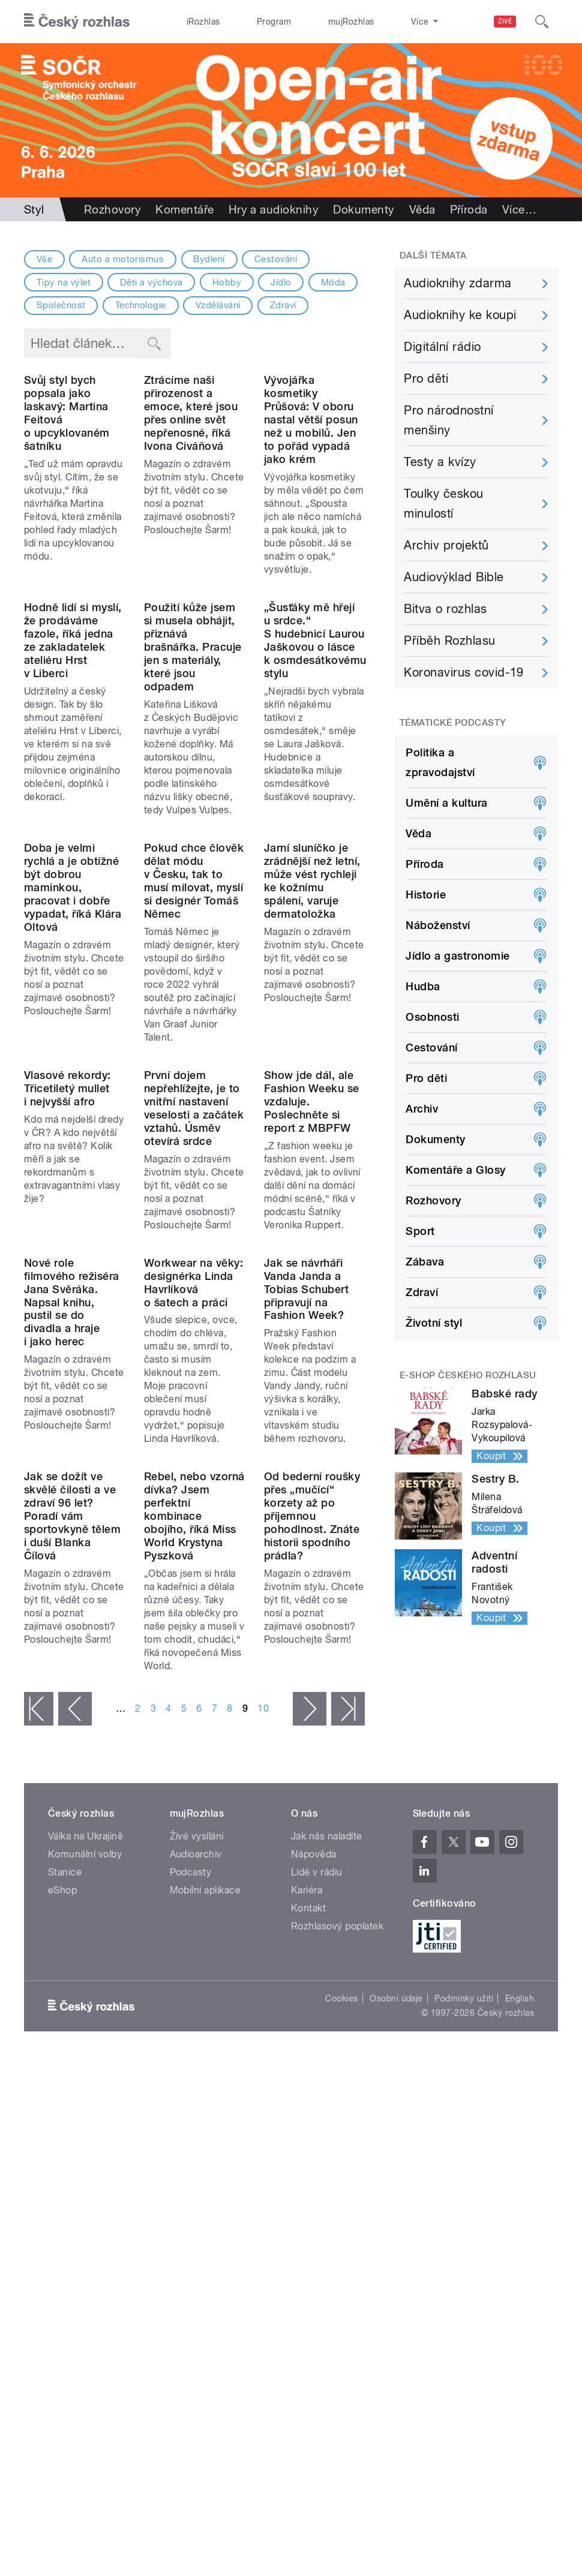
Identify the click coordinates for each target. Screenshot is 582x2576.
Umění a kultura (446, 802)
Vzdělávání (218, 305)
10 (263, 2048)
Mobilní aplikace (205, 2230)
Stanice (379, 21)
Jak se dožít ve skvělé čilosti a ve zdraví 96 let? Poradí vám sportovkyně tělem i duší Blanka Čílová (72, 1856)
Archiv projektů (446, 545)
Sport (420, 1231)
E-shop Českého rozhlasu (468, 1375)
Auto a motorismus (123, 259)
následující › (309, 2049)
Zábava (425, 1261)
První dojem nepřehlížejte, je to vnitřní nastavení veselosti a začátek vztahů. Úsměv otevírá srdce (194, 1334)
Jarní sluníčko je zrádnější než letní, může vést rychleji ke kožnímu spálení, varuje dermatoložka (312, 1050)
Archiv (422, 1108)
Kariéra (306, 2230)
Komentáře (184, 209)
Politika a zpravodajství (440, 762)
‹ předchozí (75, 2049)
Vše (44, 259)
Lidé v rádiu (317, 2212)
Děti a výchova (151, 282)
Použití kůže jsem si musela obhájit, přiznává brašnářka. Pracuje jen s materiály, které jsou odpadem (193, 760)
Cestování (275, 259)
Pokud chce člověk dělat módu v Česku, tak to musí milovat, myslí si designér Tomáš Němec (194, 1050)
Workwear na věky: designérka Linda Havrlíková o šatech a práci (193, 1566)
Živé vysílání (197, 2176)
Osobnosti (432, 1017)
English (519, 2338)
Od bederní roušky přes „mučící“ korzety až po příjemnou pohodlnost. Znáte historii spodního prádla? (312, 1856)
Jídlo (281, 282)
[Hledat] (542, 21)
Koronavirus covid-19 (464, 672)
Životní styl (434, 1322)
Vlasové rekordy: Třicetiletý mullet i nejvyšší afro (67, 1314)
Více (519, 209)
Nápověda (314, 2194)
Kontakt (308, 2248)
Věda (422, 209)
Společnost (61, 305)
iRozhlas (197, 21)
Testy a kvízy (440, 462)
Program (253, 21)
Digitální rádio (442, 346)
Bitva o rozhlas (445, 609)
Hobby (226, 282)
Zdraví (283, 305)
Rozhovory (112, 209)
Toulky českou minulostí (443, 503)
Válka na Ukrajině (85, 2176)
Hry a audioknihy (274, 209)
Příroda (469, 209)
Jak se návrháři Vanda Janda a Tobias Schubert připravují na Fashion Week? (306, 1572)
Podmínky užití (463, 2338)
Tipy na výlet (64, 282)
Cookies (341, 2338)
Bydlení (208, 259)
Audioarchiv (196, 2194)
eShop (62, 2230)
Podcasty (191, 2212)
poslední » (348, 2049)
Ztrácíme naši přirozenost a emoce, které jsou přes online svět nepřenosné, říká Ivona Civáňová (191, 469)
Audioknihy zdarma (457, 283)
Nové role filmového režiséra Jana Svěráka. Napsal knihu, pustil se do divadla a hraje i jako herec (71, 1585)
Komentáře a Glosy (455, 1170)
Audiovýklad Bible (453, 577)
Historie (426, 894)
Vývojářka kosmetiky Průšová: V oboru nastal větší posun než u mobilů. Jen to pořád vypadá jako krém (311, 476)
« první (38, 2049)
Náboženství (438, 925)
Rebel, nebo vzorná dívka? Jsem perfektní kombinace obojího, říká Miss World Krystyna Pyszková (194, 1856)
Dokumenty (363, 209)
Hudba (423, 986)
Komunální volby (85, 2194)
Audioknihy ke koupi (460, 315)
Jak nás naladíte (326, 2176)
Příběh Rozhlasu (449, 640)
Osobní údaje (396, 2338)
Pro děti (426, 378)
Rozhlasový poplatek (337, 2266)
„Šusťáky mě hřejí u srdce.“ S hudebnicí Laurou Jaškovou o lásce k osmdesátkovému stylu (315, 753)
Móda (333, 282)
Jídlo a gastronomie (457, 955)
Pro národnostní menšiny (448, 420)
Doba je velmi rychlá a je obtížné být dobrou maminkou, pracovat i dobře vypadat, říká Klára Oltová (72, 1057)
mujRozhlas (318, 21)
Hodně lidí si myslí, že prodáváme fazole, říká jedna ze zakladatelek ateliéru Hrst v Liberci (73, 753)
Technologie (140, 305)
